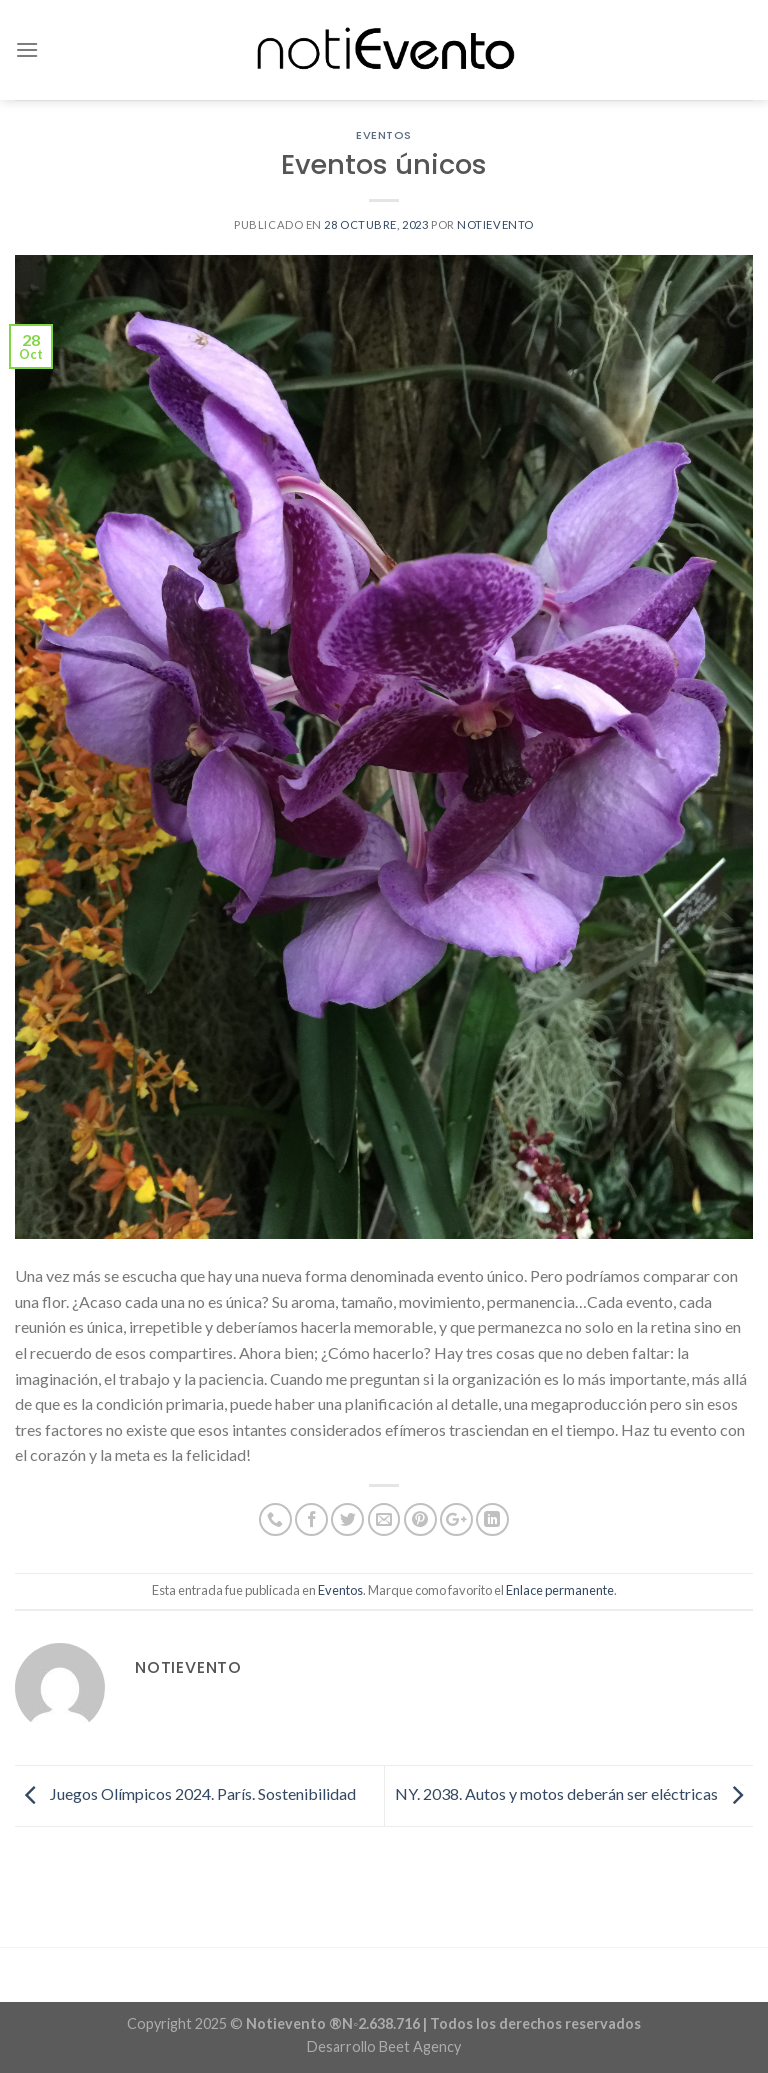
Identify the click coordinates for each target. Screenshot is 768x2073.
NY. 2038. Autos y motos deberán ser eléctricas (574, 1793)
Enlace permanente (560, 1590)
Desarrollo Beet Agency (384, 2046)
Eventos (384, 135)
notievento (495, 224)
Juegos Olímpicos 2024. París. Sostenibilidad (185, 1793)
